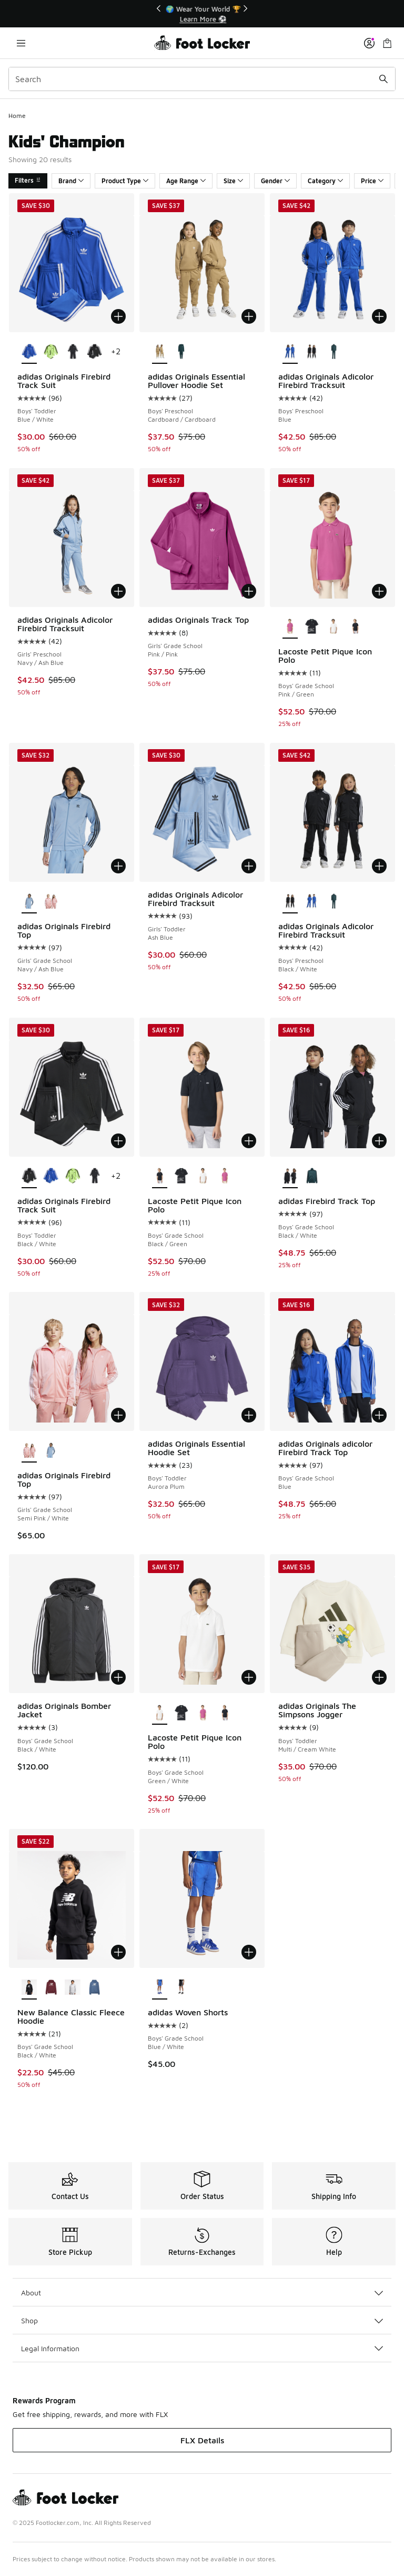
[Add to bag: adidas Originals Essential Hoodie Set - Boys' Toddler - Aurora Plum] (248, 1415)
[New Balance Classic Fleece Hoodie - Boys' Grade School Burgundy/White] (50, 1988)
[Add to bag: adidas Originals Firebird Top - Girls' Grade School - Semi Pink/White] (118, 1415)
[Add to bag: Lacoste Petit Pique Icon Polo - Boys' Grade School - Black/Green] (248, 1140)
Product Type (125, 181)
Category (325, 181)
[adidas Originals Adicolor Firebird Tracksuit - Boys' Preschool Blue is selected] (290, 352)
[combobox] (202, 79)
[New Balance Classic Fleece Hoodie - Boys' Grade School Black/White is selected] (29, 1988)
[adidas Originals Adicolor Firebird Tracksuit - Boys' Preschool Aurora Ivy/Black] (333, 352)
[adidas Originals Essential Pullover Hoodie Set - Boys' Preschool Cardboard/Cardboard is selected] (159, 352)
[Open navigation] (21, 42)
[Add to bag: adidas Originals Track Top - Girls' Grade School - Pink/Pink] (248, 591)
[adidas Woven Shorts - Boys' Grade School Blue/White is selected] (159, 1988)
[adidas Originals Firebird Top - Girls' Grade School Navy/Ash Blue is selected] (29, 901)
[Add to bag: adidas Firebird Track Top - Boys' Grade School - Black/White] (379, 1140)
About (202, 2292)
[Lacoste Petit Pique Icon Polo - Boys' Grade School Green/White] (333, 627)
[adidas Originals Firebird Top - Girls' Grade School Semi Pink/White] (50, 901)
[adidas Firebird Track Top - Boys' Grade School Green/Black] (311, 1176)
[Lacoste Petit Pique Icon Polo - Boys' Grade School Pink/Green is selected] (290, 627)
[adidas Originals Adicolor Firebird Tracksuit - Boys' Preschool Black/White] (311, 352)
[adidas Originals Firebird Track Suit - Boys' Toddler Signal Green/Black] (50, 352)
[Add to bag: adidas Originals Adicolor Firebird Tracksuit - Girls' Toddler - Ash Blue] (248, 866)
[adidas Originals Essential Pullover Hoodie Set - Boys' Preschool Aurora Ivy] (181, 352)
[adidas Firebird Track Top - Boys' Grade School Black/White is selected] (290, 1176)
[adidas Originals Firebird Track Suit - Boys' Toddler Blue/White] (50, 1176)
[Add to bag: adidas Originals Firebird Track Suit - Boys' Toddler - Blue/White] (118, 316)
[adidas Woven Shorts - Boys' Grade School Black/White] (181, 1988)
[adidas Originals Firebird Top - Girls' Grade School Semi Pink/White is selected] (29, 1451)
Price (372, 181)
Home (17, 116)
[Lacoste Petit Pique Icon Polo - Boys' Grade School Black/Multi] (311, 627)
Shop (202, 2320)
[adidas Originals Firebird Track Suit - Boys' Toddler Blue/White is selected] (29, 352)
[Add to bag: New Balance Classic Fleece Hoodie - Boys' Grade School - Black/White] (118, 1952)
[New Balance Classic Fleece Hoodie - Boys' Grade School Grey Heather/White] (72, 1988)
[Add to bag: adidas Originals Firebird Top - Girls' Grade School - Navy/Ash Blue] (118, 866)
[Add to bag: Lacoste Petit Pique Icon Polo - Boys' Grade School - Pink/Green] (379, 591)
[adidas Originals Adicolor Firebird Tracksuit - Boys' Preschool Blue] (311, 901)
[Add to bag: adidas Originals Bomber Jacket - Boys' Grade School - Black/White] (118, 1677)
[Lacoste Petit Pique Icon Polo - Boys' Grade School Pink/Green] (225, 1176)
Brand (71, 181)
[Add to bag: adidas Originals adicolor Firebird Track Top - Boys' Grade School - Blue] (379, 1415)
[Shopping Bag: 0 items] (387, 42)
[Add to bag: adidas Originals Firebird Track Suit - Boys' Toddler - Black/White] (118, 1140)
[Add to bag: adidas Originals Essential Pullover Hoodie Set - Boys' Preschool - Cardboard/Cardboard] (248, 316)
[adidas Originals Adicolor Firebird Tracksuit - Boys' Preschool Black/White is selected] (290, 901)
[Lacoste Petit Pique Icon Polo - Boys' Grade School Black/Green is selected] (159, 1176)
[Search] (202, 79)
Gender (275, 181)
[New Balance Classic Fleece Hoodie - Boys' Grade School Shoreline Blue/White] (94, 1988)
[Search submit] (383, 79)
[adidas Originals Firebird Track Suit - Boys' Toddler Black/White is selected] (29, 1176)
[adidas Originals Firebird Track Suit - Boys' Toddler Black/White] (94, 352)
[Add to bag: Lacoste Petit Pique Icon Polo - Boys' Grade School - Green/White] (248, 1677)
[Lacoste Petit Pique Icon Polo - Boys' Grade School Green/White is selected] (159, 1713)
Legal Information (202, 2348)
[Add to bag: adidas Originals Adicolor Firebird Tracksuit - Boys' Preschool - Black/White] (379, 866)
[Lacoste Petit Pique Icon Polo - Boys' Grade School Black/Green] (355, 627)
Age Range (186, 181)
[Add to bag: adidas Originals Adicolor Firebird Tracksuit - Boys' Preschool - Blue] (379, 316)
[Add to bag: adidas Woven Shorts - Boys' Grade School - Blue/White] (248, 1952)
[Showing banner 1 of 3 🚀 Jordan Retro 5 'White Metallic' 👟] (202, 14)
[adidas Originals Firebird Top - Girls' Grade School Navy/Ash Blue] (50, 1451)
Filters (28, 180)
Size (233, 181)
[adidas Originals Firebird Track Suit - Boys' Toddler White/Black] (72, 352)
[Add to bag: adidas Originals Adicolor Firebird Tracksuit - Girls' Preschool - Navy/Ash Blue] (118, 591)
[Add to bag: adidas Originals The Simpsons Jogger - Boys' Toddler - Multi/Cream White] (379, 1677)
